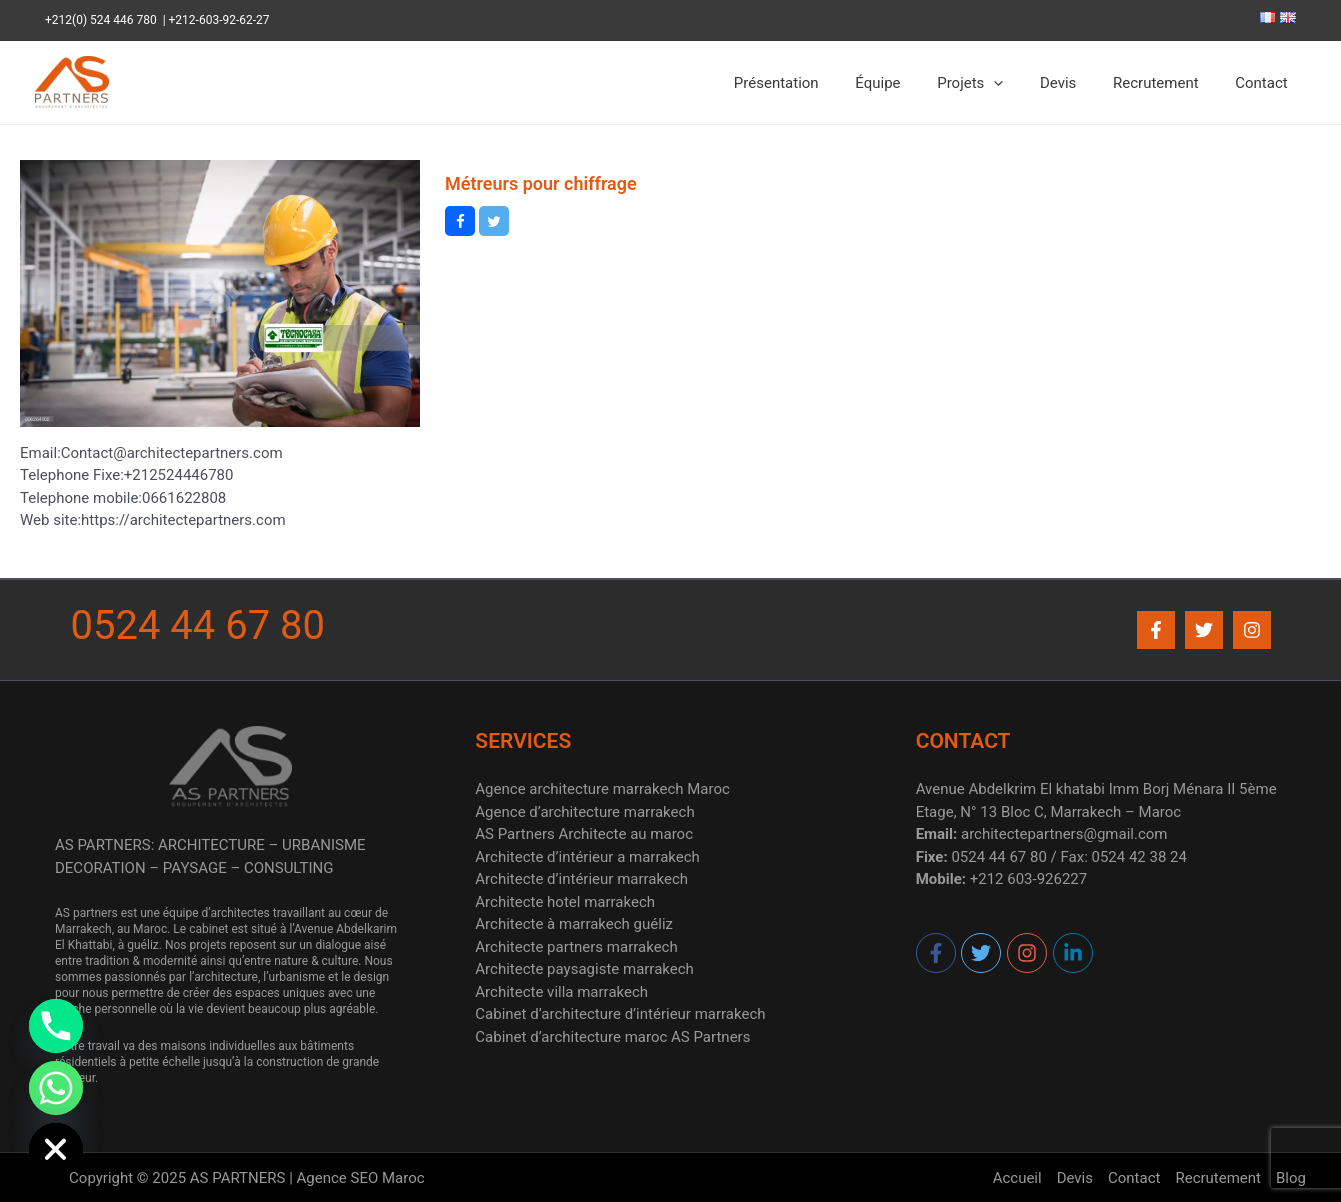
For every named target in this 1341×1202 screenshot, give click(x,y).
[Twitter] (1204, 630)
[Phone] (56, 1026)
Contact (1265, 83)
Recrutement (1166, 83)
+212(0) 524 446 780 (104, 20)
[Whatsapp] (56, 1088)
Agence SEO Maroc (361, 1178)
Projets (993, 83)
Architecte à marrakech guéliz (574, 924)
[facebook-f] (937, 953)
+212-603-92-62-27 (219, 20)
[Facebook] (1156, 630)
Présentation (812, 83)
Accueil (1017, 1178)
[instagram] (1028, 953)
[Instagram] (1252, 630)
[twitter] (982, 953)
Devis (1075, 83)
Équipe (907, 83)
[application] (1017, 83)
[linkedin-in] (1073, 953)
